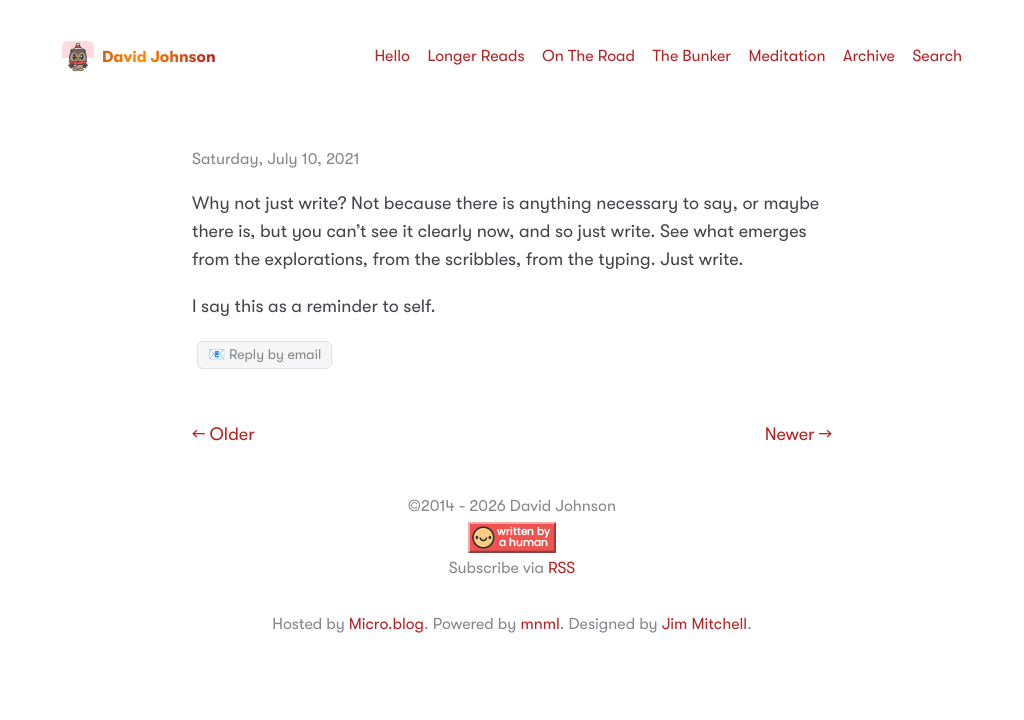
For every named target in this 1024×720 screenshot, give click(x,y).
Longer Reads (475, 56)
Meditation (787, 56)
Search (937, 56)
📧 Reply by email (264, 355)
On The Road (588, 56)
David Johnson (139, 57)
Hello (392, 56)
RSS (561, 568)
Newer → (798, 435)
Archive (869, 56)
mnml (539, 624)
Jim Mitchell (704, 624)
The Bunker (691, 56)
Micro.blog (386, 624)
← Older (223, 435)
